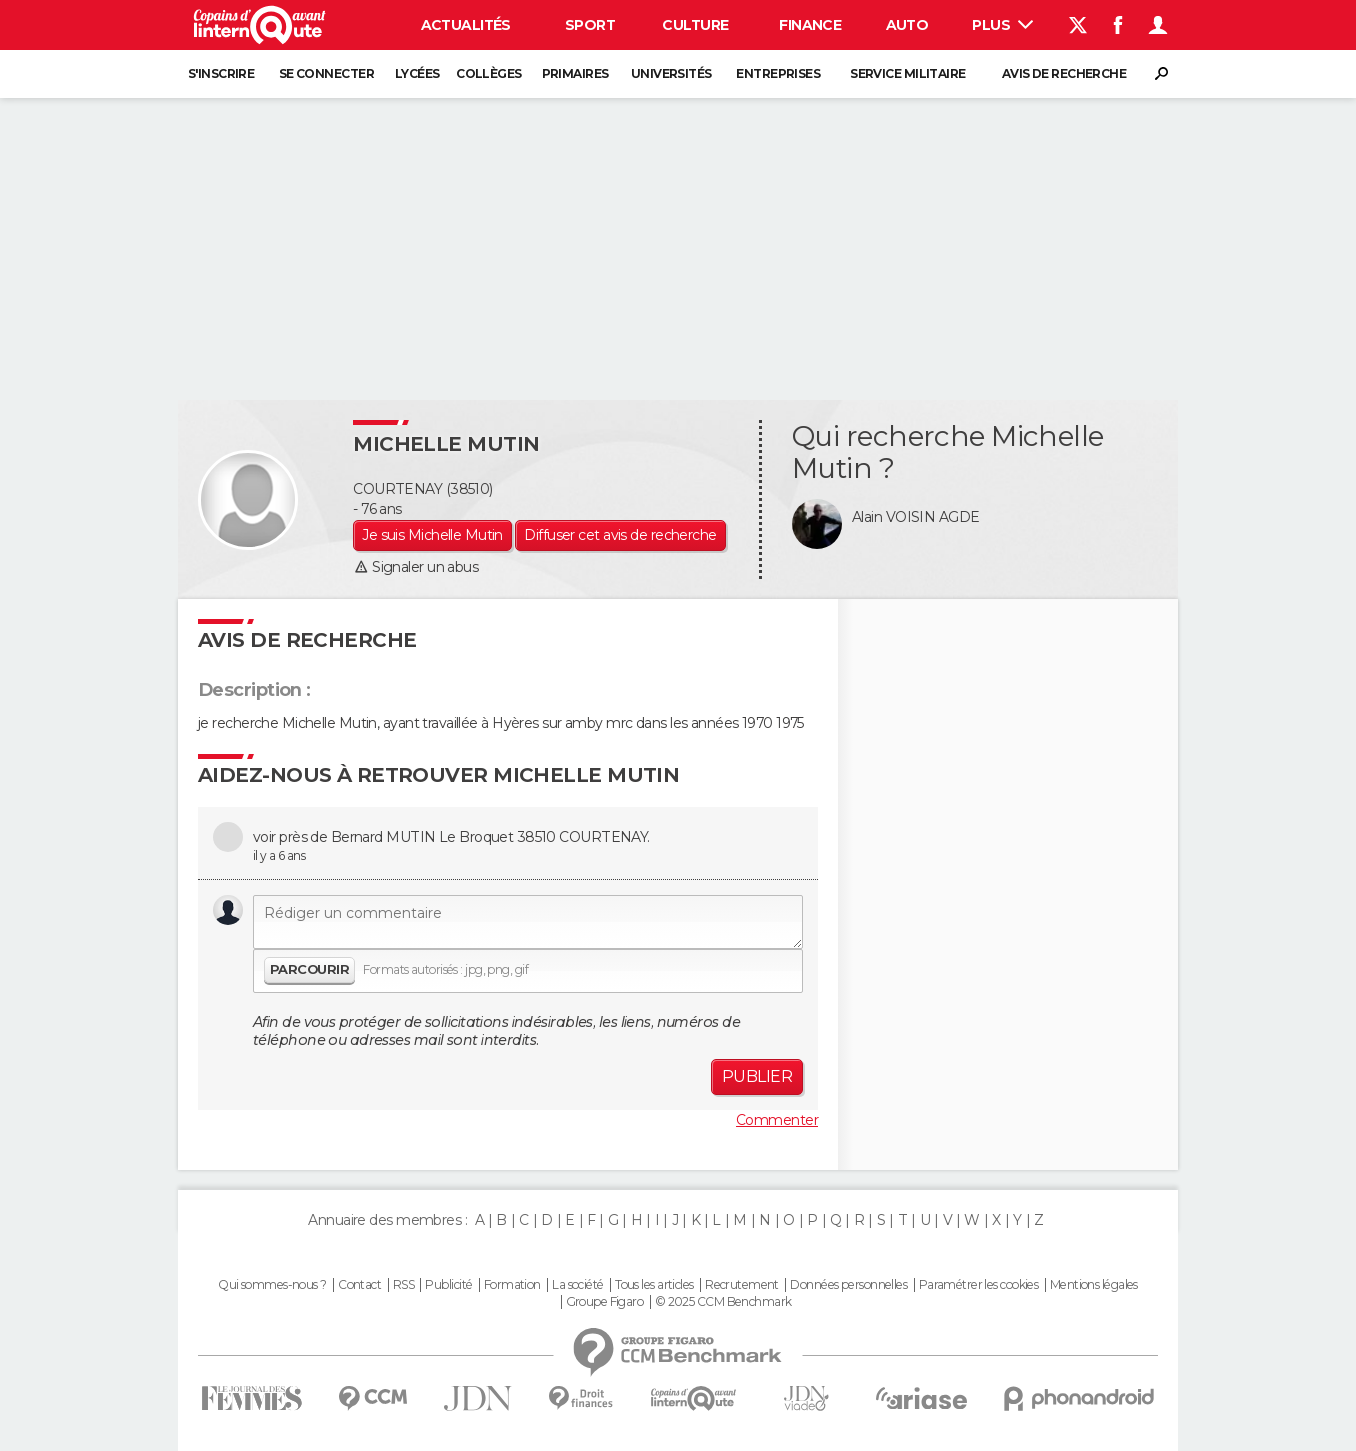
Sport (590, 25)
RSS (403, 1285)
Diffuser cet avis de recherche (620, 535)
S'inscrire (221, 73)
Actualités (466, 25)
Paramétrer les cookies (979, 1285)
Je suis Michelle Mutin (432, 535)
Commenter (777, 1120)
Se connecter (326, 73)
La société (577, 1285)
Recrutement (742, 1285)
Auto (907, 25)
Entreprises (778, 73)
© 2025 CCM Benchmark (723, 1302)
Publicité (448, 1285)
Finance (810, 25)
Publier (757, 1076)
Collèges (489, 73)
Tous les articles (654, 1285)
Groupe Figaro (605, 1302)
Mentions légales (1094, 1285)
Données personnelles (848, 1285)
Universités (671, 73)
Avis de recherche (1064, 73)
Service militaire (907, 73)
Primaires (575, 73)
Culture (695, 25)
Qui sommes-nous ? (272, 1285)
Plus (1002, 25)
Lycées (417, 73)
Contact (359, 1285)
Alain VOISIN (893, 517)
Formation (512, 1285)
